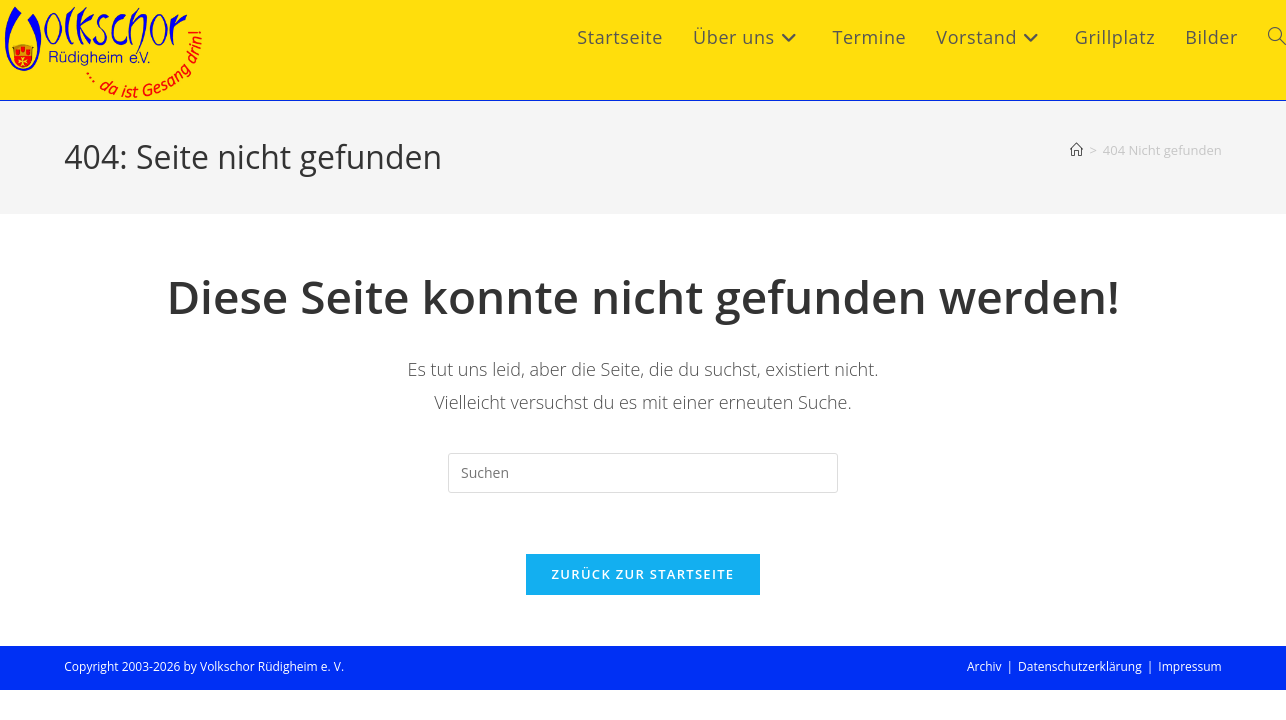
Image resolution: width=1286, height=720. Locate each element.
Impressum (1189, 666)
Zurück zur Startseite (643, 574)
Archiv (984, 666)
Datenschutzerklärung (1080, 666)
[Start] (1076, 150)
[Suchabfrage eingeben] (643, 473)
